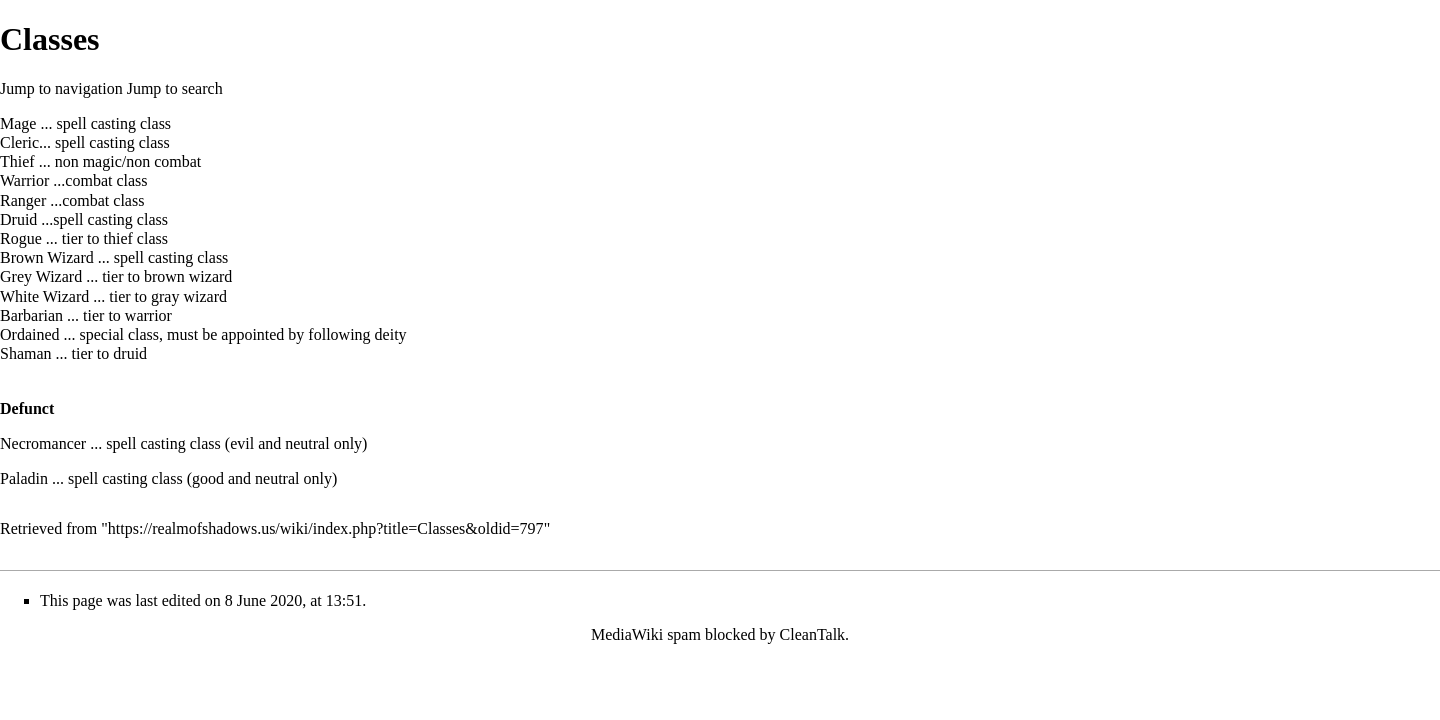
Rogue (21, 238)
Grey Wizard (41, 276)
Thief (17, 161)
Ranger (23, 200)
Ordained (30, 334)
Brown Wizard (47, 257)
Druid (18, 219)
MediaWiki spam (646, 634)
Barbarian (31, 315)
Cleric (19, 142)
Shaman (26, 353)
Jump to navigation (61, 88)
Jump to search (175, 88)
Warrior (24, 180)
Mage (18, 123)
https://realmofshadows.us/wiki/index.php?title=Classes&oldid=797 (326, 528)
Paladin (24, 478)
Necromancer (43, 443)
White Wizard (44, 296)
